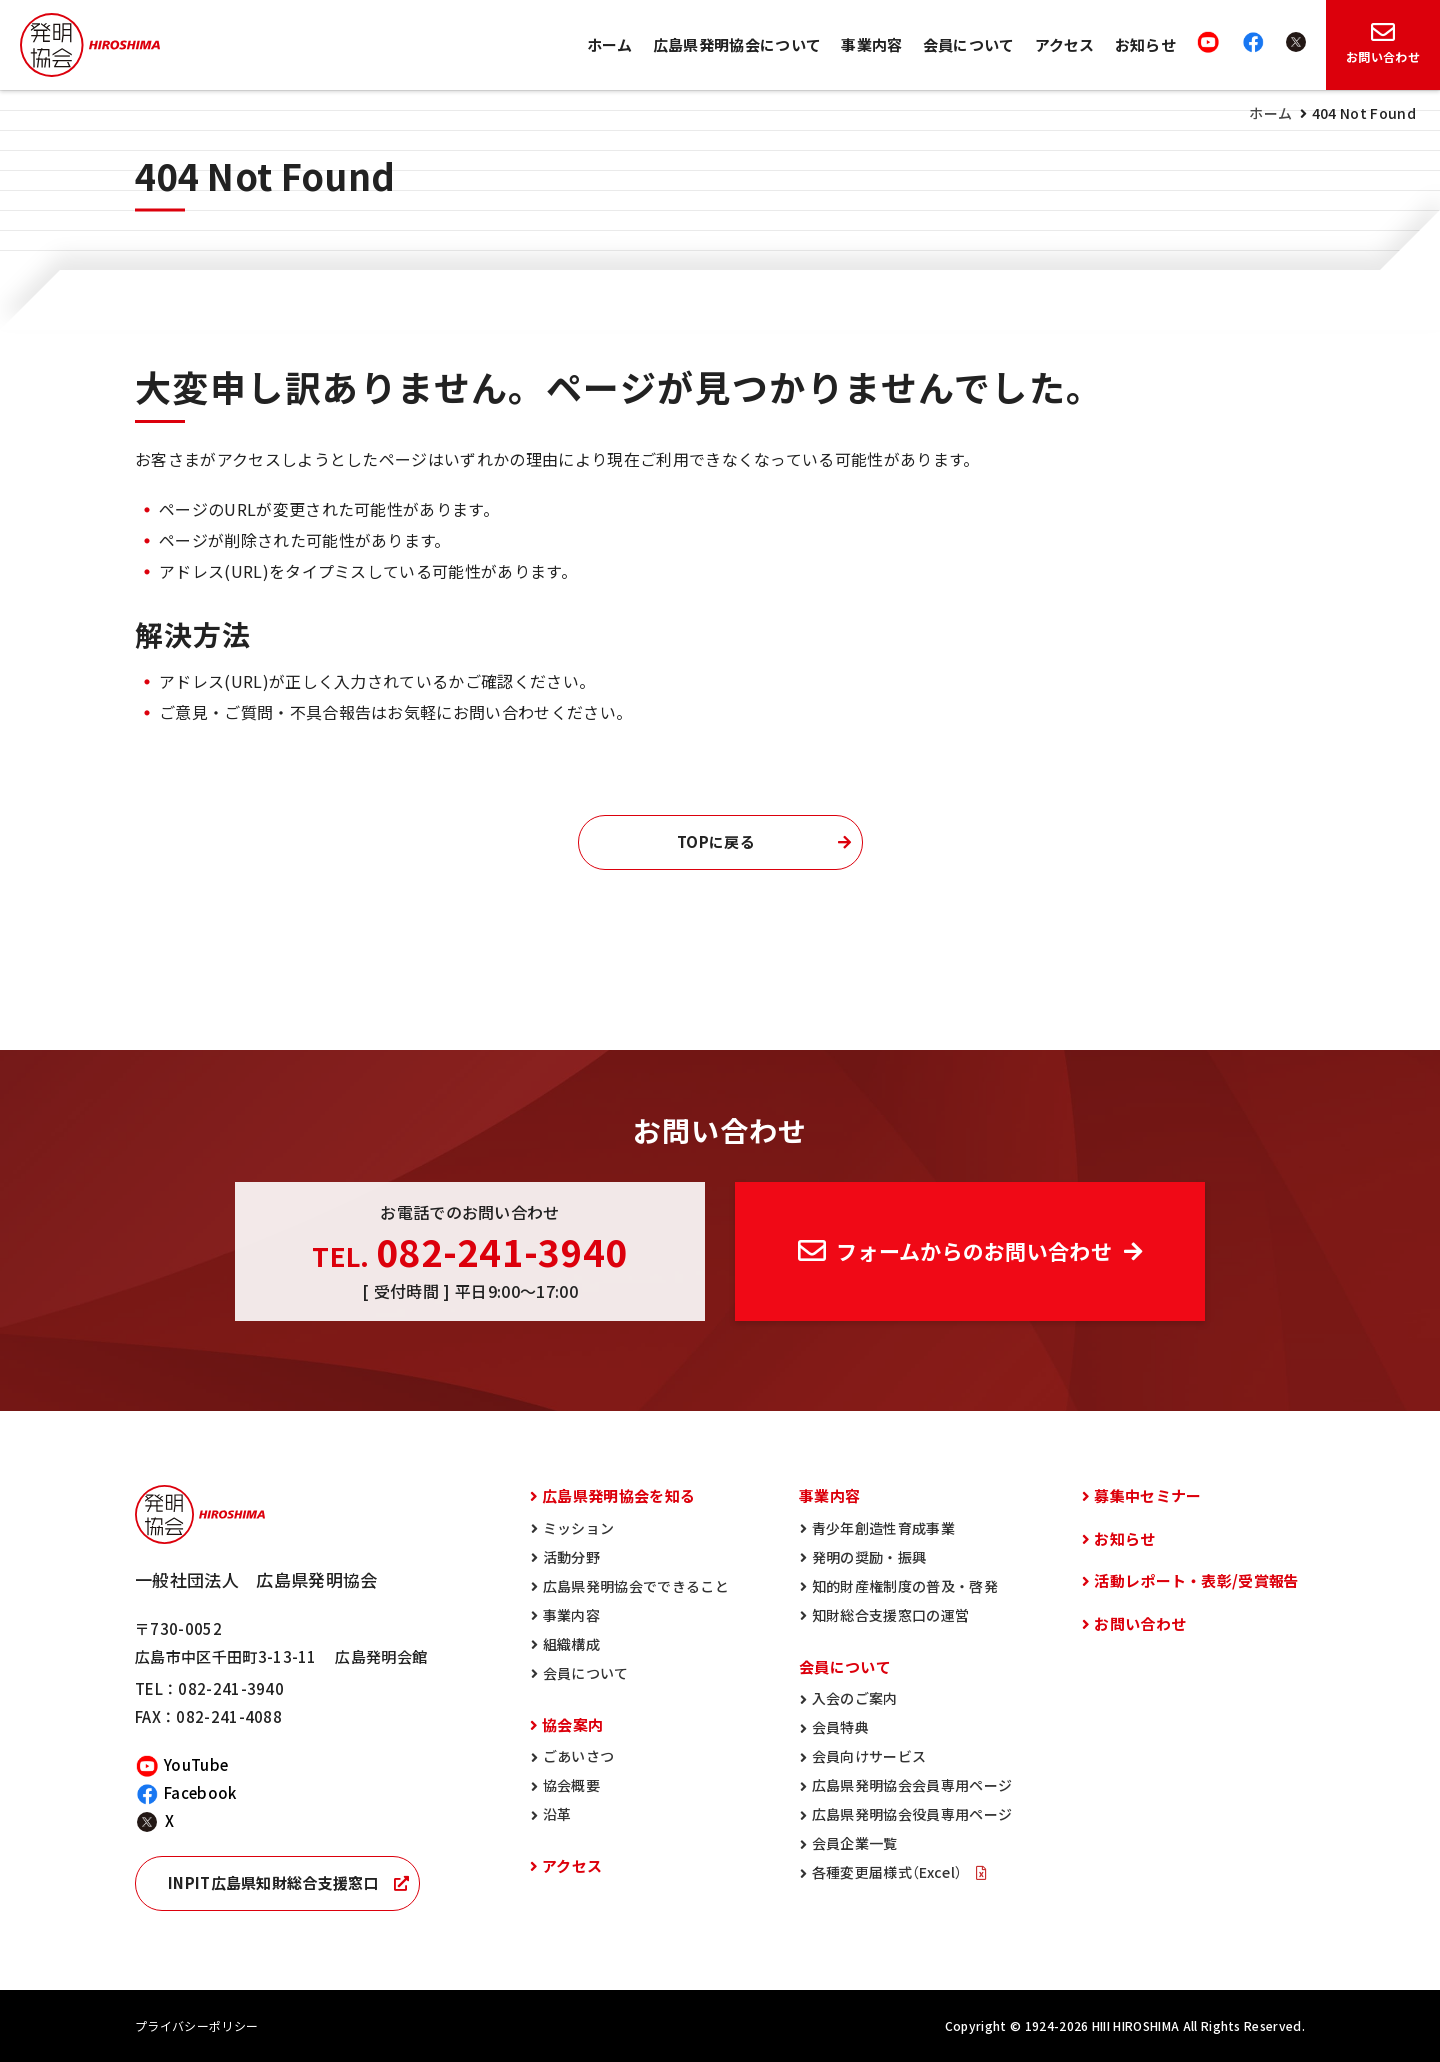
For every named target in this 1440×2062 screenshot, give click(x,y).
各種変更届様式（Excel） (889, 1872)
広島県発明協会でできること (636, 1586)
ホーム (610, 45)
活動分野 (571, 1557)
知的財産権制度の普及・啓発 (905, 1586)
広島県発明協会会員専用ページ (912, 1785)
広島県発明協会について (737, 45)
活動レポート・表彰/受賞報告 (1196, 1581)
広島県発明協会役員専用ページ (912, 1814)
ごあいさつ (579, 1756)
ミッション (579, 1528)
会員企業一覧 (855, 1843)
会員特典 (840, 1727)
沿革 (557, 1814)
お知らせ (1145, 45)
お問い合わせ (1140, 1624)
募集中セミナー (1147, 1496)
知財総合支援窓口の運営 (891, 1615)
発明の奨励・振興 (869, 1557)
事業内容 (871, 45)
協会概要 (571, 1785)
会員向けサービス (869, 1756)
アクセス (1065, 45)
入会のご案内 (855, 1698)
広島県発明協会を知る (618, 1496)
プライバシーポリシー (196, 2026)
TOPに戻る (716, 842)
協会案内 (572, 1725)
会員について (969, 45)
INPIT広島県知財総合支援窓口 (273, 1883)
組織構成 (571, 1644)
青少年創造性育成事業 (883, 1528)
